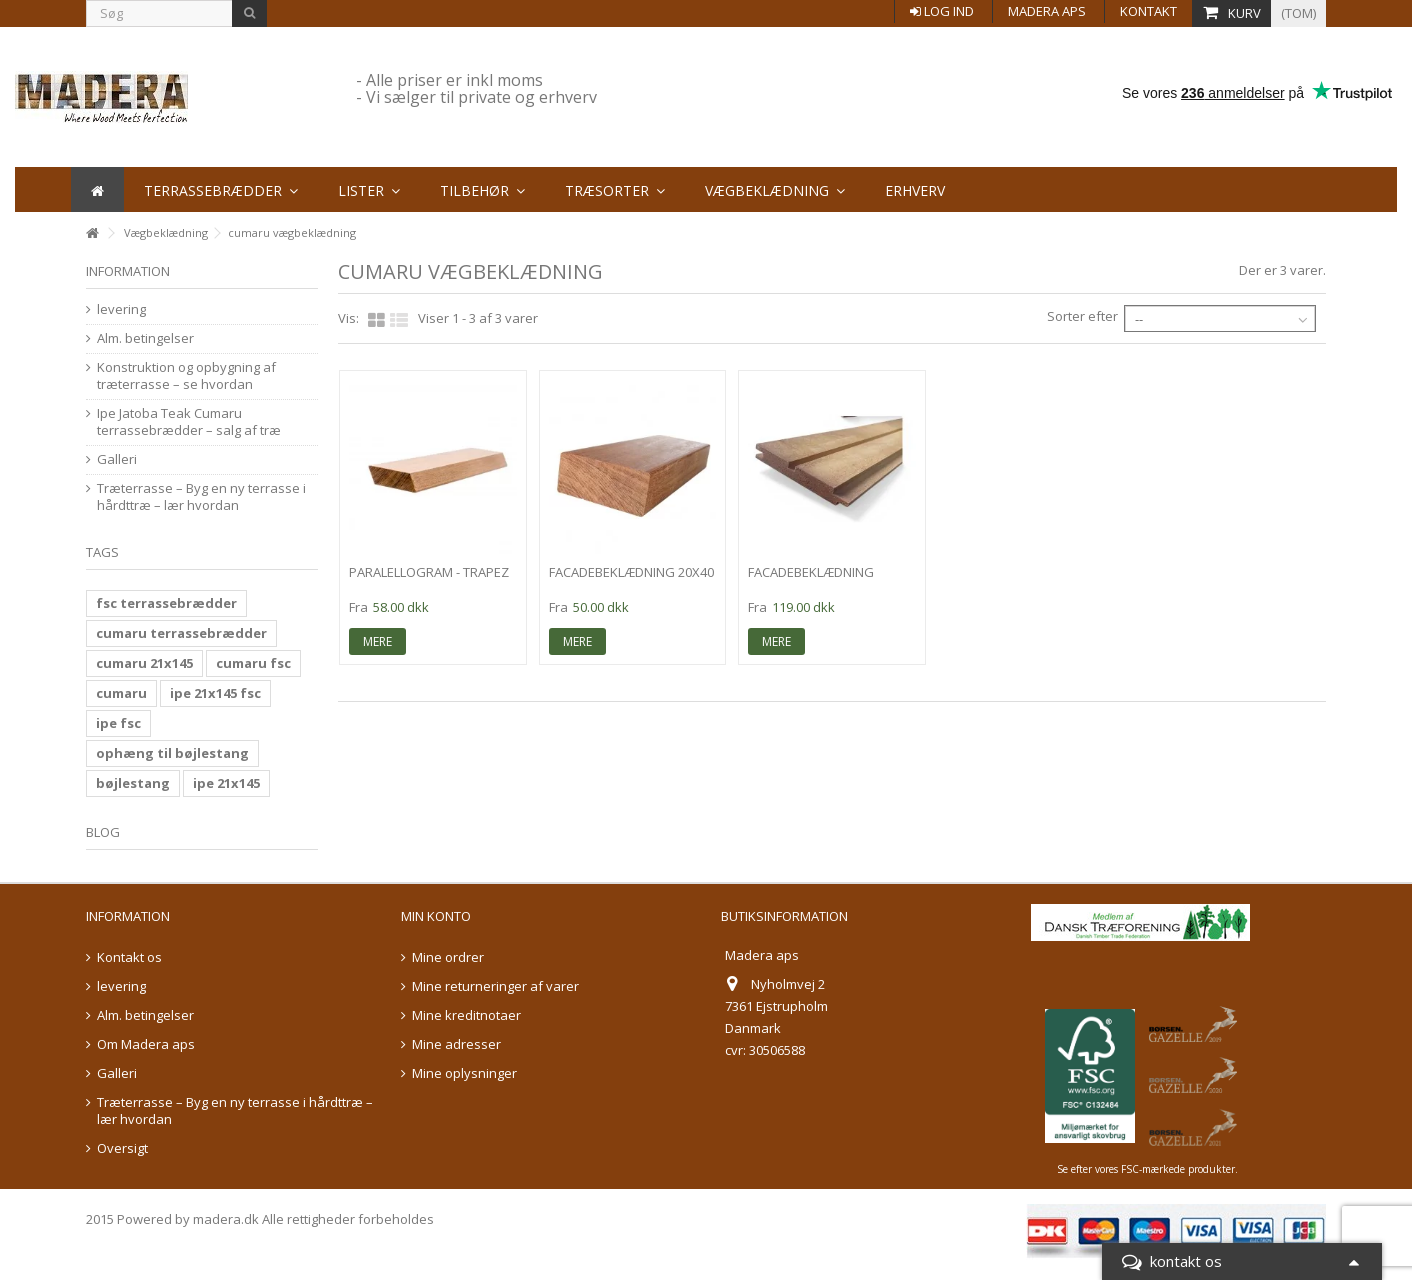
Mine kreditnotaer (466, 1015)
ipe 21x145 (226, 783)
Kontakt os (129, 957)
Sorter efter (1082, 316)
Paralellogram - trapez (429, 572)
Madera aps (1047, 11)
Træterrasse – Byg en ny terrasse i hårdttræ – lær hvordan (201, 497)
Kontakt (1148, 11)
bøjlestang (133, 783)
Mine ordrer (448, 957)
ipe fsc (118, 723)
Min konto (436, 916)
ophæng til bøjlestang (172, 753)
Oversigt (122, 1148)
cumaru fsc (253, 663)
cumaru (121, 693)
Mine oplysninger (464, 1073)
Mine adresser (456, 1044)
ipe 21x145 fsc (215, 693)
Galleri (117, 459)
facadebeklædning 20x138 (811, 580)
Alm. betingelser (145, 338)
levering (121, 309)
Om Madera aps (146, 1044)
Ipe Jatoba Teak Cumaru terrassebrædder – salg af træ (189, 422)
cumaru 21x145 (144, 663)
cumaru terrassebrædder (181, 633)
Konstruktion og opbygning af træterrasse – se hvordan (186, 376)
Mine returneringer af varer (495, 986)
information (128, 271)
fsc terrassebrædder (166, 603)
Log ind (942, 11)
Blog (103, 832)
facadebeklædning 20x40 (631, 572)
